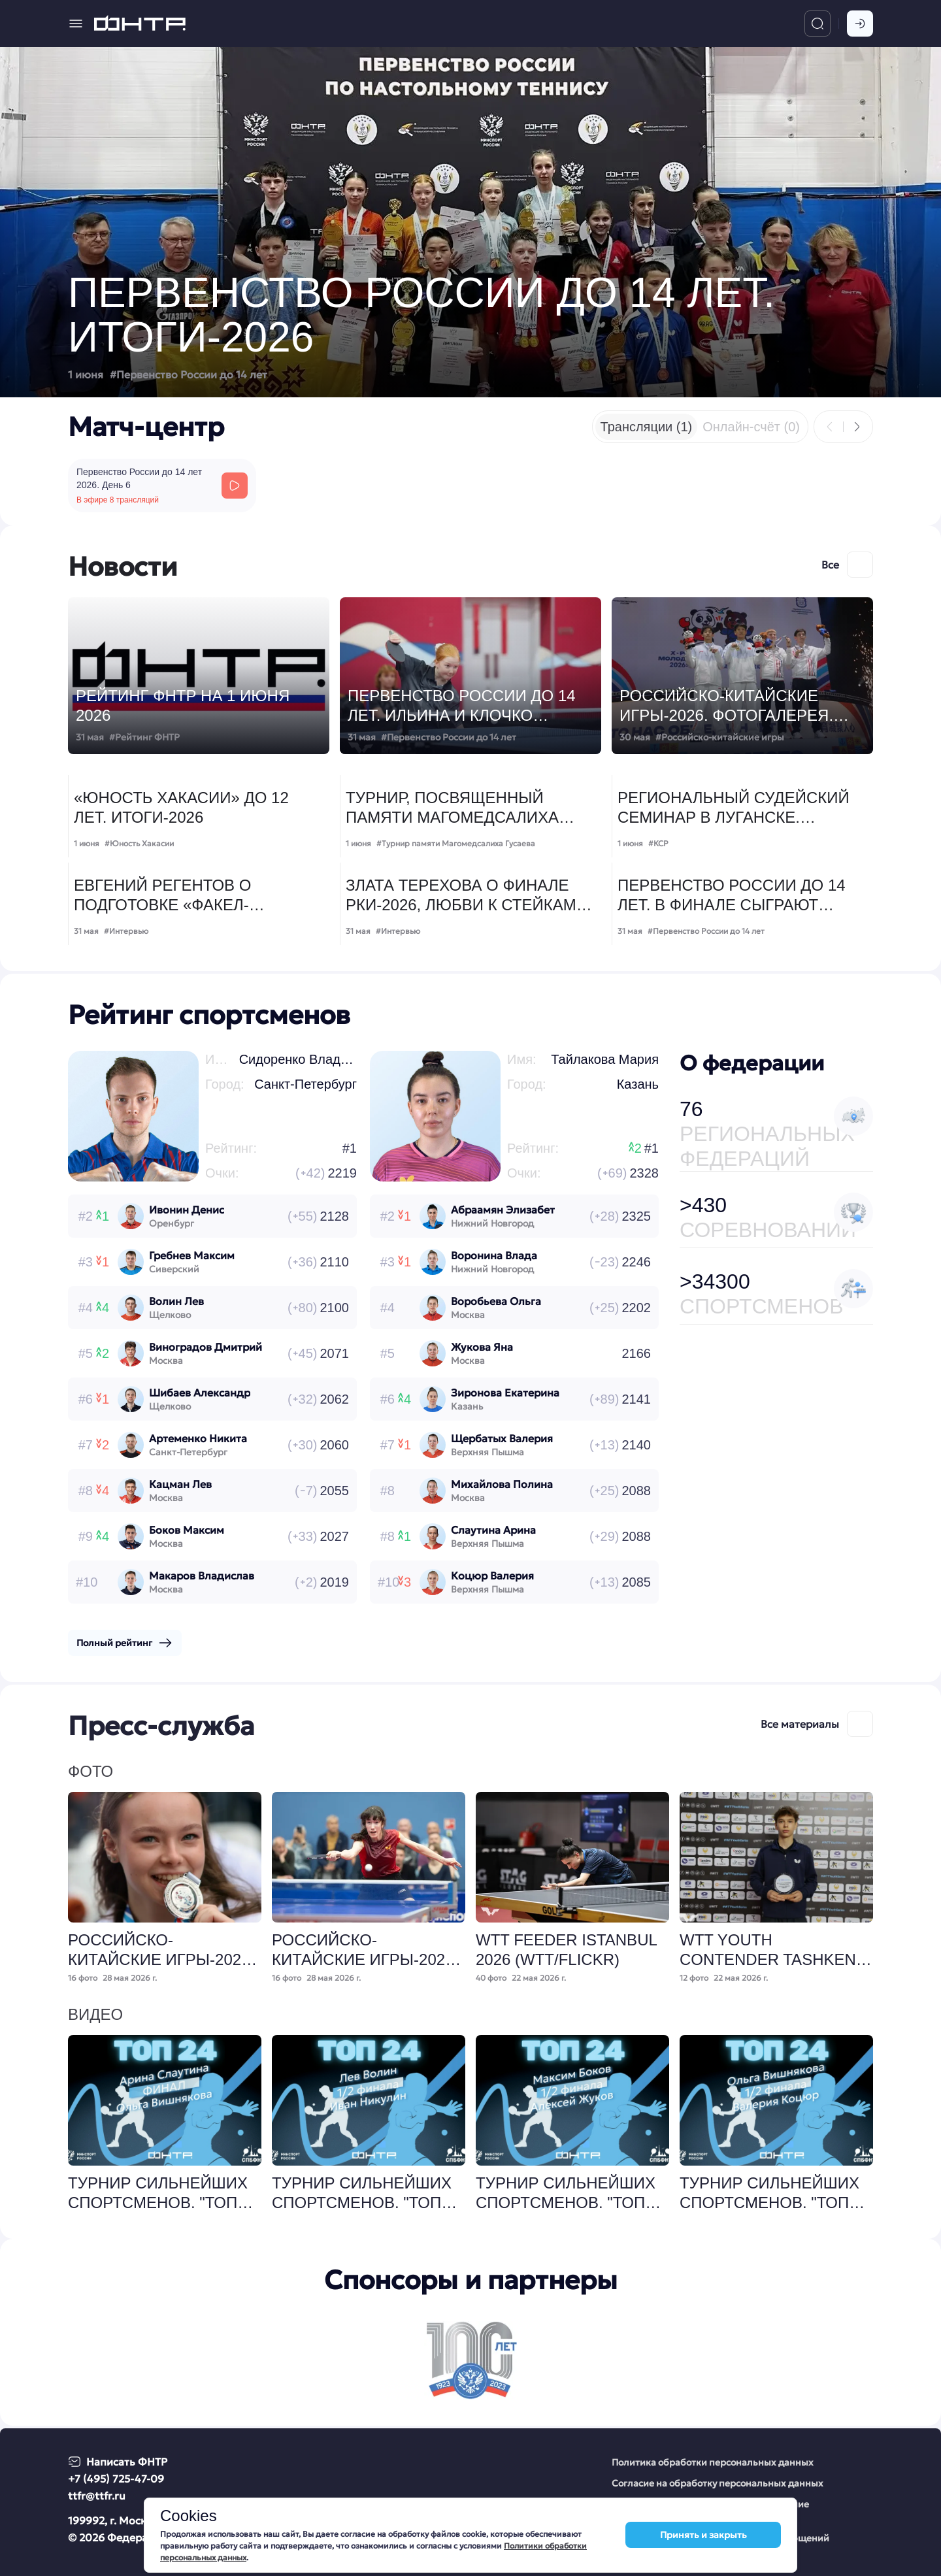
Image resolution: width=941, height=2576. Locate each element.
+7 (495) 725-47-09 (116, 2478)
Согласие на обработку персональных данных (717, 2483)
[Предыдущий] (829, 426)
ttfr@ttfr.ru (96, 2495)
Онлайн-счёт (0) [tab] (751, 427)
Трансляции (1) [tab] (647, 427)
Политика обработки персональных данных (713, 2462)
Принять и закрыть (703, 2536)
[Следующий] (856, 426)
